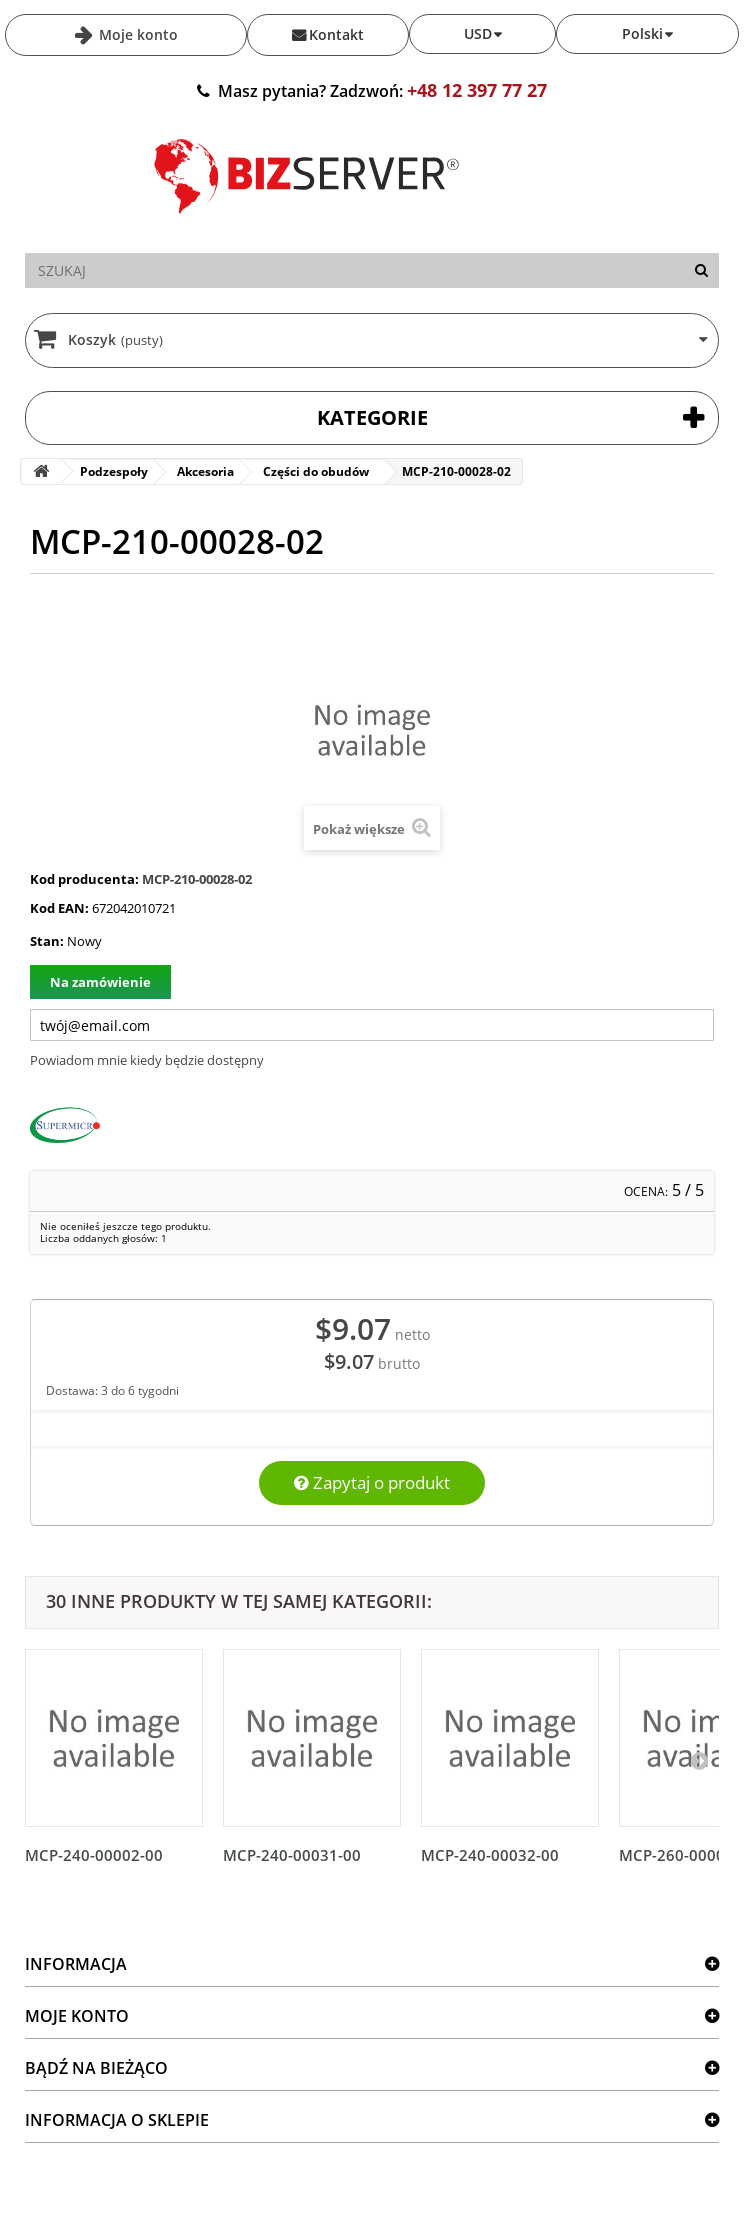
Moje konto (136, 34)
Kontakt (336, 34)
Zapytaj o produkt (372, 1482)
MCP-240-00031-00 (292, 1855)
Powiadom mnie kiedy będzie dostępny (147, 1060)
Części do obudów (316, 471)
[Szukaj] (701, 270)
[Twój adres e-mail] (372, 1025)
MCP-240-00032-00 (490, 1855)
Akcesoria (205, 471)
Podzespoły (114, 471)
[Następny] (699, 1760)
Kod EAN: (59, 908)
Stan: (47, 941)
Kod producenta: (84, 879)
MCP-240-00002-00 (94, 1855)
